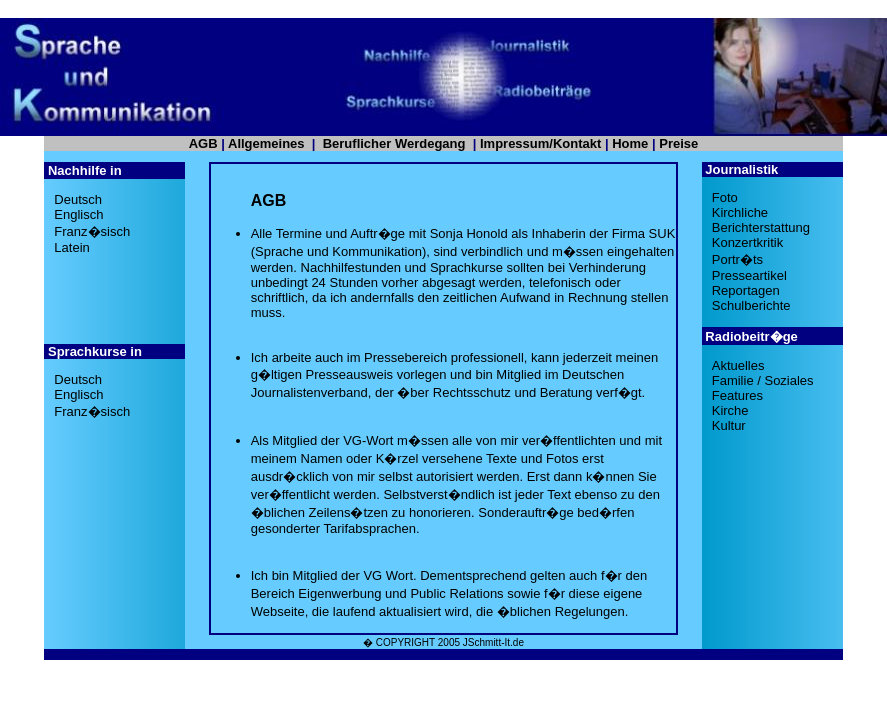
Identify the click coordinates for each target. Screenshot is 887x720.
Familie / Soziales (763, 380)
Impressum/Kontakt (540, 143)
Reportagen (746, 290)
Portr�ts (737, 259)
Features (737, 395)
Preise (678, 143)
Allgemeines (266, 143)
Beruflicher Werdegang (394, 143)
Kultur (729, 425)
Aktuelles (738, 365)
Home (630, 143)
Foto (725, 197)
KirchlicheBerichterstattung (761, 220)
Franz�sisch (92, 231)
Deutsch (78, 199)
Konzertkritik (748, 242)
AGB (203, 143)
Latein (71, 247)
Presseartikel (749, 275)
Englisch (78, 214)
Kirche (730, 410)
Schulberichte (751, 305)
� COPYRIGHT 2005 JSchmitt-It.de (443, 642)
